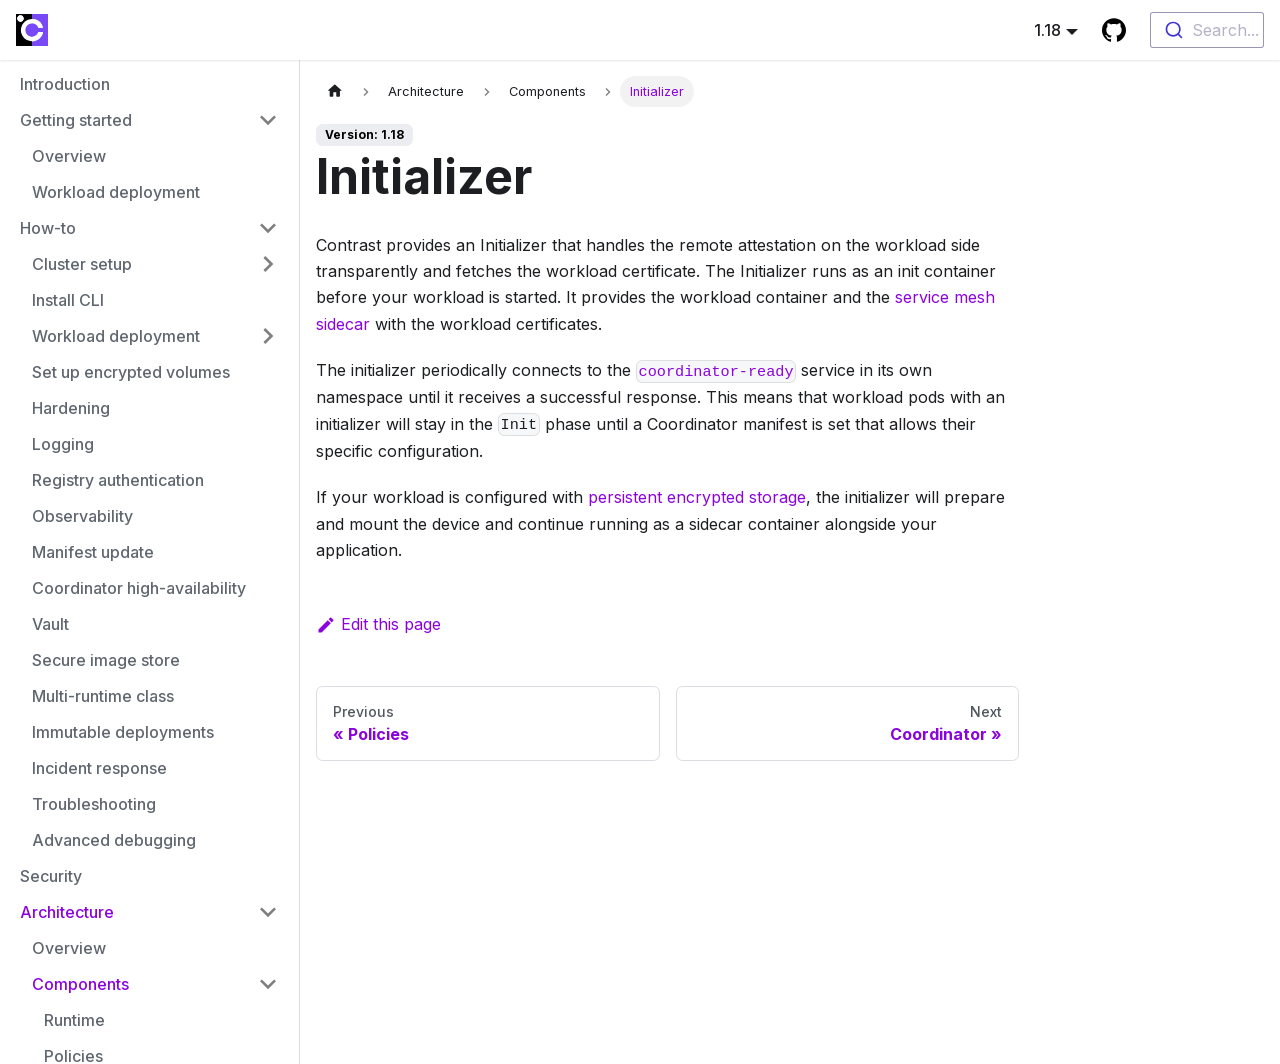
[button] (149, 120)
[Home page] (335, 91)
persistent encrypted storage (697, 497)
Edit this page (378, 624)
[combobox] (1207, 30)
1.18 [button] (1047, 30)
